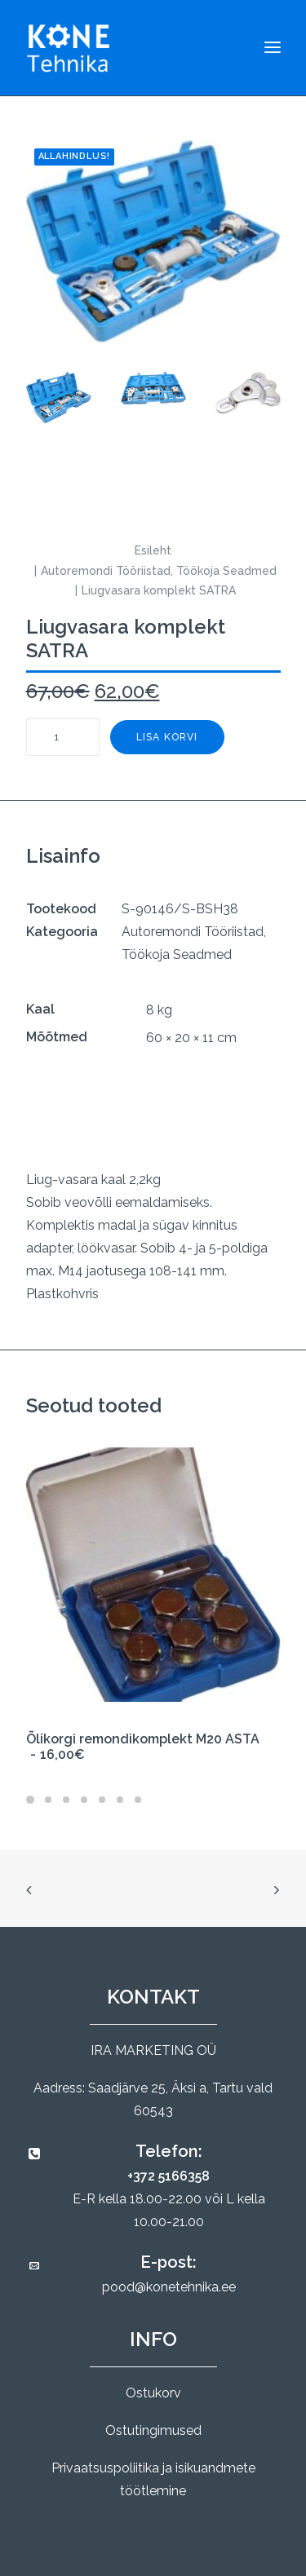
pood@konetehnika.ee (169, 2287)
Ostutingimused (153, 2430)
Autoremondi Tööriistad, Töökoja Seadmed (159, 570)
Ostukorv (153, 2393)
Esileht (153, 550)
